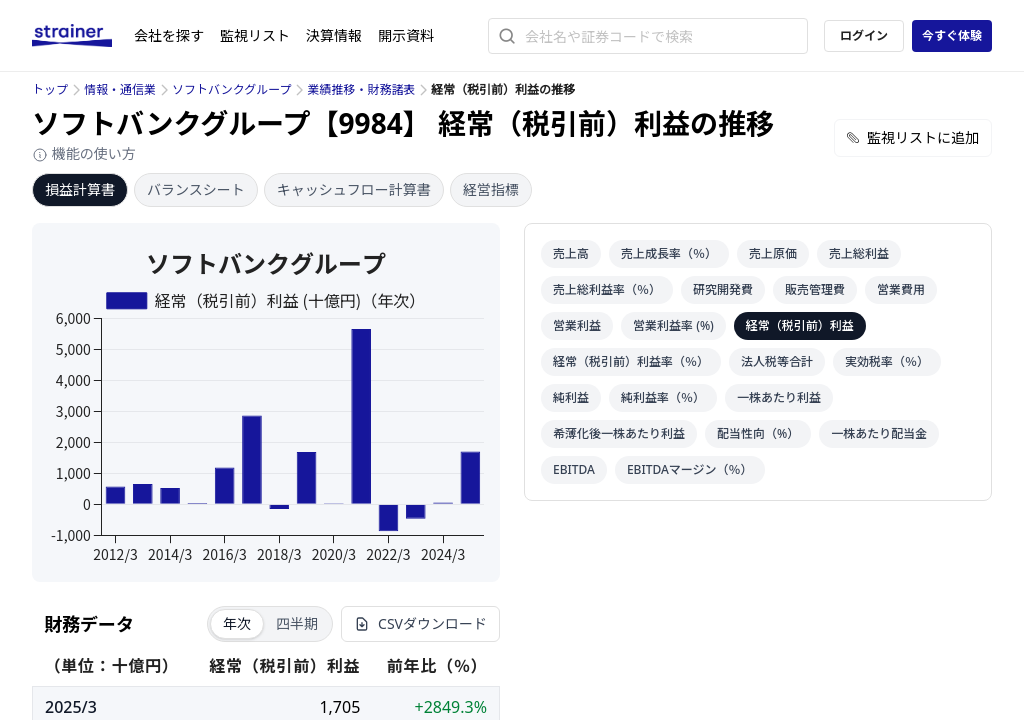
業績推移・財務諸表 (361, 89)
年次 (237, 623)
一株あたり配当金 (879, 433)
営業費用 (901, 289)
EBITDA (574, 469)
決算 (334, 35)
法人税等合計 (777, 361)
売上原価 (773, 253)
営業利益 (577, 325)
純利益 (571, 397)
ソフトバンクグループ (231, 89)
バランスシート (196, 189)
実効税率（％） (887, 361)
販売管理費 (815, 289)
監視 (255, 35)
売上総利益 (859, 253)
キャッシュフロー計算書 (354, 189)
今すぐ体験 (952, 35)
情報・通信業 (120, 89)
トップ (50, 89)
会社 (169, 35)
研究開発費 (723, 289)
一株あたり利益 (779, 397)
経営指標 (491, 189)
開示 (406, 35)
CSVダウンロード (420, 623)
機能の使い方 (84, 153)
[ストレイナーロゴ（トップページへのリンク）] (83, 36)
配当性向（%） (758, 433)
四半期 (297, 623)
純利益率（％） (663, 397)
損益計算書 (80, 189)
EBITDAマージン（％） (690, 469)
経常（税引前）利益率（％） (631, 361)
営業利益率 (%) (673, 325)
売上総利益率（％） (607, 289)
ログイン (864, 35)
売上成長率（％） (669, 253)
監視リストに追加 (913, 137)
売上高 (571, 253)
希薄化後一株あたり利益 (619, 433)
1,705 (339, 707)
